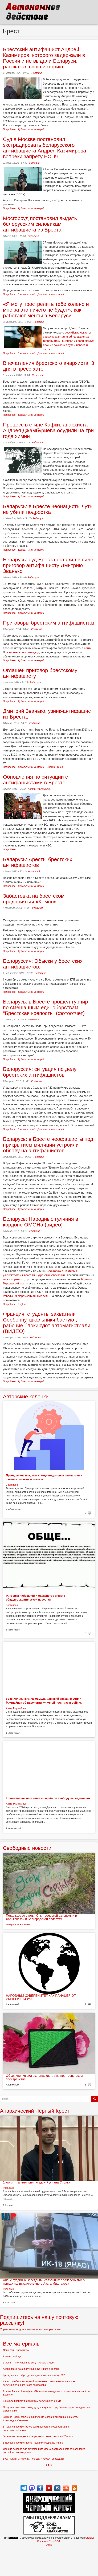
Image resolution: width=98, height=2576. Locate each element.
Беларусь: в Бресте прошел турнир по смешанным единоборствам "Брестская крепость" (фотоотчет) (45, 1007)
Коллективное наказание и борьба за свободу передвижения (48, 1798)
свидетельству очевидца (23, 652)
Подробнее (9, 129)
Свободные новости (27, 1848)
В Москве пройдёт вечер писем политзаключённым (32, 2400)
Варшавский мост (14, 1283)
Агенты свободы (12, 2356)
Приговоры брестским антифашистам (48, 623)
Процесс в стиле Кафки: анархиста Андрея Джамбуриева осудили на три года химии (48, 430)
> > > (49, 2465)
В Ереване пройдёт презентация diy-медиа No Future (33, 2442)
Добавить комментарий (31, 129)
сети (87, 648)
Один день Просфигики (16, 2350)
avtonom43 (34, 871)
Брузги (85, 1279)
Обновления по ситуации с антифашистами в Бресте (35, 779)
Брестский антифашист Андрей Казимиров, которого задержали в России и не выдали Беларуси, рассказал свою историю (44, 57)
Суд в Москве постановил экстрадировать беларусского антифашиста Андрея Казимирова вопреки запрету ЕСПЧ (44, 147)
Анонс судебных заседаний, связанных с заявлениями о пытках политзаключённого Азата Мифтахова (44, 2281)
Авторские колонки (25, 1396)
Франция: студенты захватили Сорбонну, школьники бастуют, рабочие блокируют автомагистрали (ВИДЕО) (46, 1322)
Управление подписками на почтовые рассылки (31, 2329)
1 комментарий (26, 294)
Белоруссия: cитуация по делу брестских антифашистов (39, 1072)
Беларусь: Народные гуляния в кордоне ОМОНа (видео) (40, 1222)
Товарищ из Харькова (18, 1924)
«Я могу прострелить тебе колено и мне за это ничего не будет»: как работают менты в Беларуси (46, 309)
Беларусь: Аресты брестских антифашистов (37, 862)
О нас (49, 2544)
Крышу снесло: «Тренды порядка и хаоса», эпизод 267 (34, 2375)
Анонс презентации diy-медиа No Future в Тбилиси (31, 2368)
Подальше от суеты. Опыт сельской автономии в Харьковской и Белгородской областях (41, 1917)
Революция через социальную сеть (25, 1296)
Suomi (60, 767)
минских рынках (13, 1279)
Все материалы (21, 2344)
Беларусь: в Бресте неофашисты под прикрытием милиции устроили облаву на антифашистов (48, 1144)
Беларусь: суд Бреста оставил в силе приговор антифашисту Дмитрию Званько (48, 565)
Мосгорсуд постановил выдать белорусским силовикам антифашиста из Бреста (40, 224)
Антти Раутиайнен (39, 788)
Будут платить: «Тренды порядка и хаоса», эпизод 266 (33, 2458)
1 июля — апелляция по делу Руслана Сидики (36, 2182)
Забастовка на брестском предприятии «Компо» (33, 898)
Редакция (36, 73)
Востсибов (12, 1484)
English (51, 767)
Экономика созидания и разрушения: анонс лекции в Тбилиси (38, 2436)
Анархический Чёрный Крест (35, 2111)
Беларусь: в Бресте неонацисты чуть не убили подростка (47, 509)
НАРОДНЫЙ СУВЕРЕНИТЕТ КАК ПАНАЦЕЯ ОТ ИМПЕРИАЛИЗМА (41, 1997)
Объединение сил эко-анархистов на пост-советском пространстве (44, 2077)
